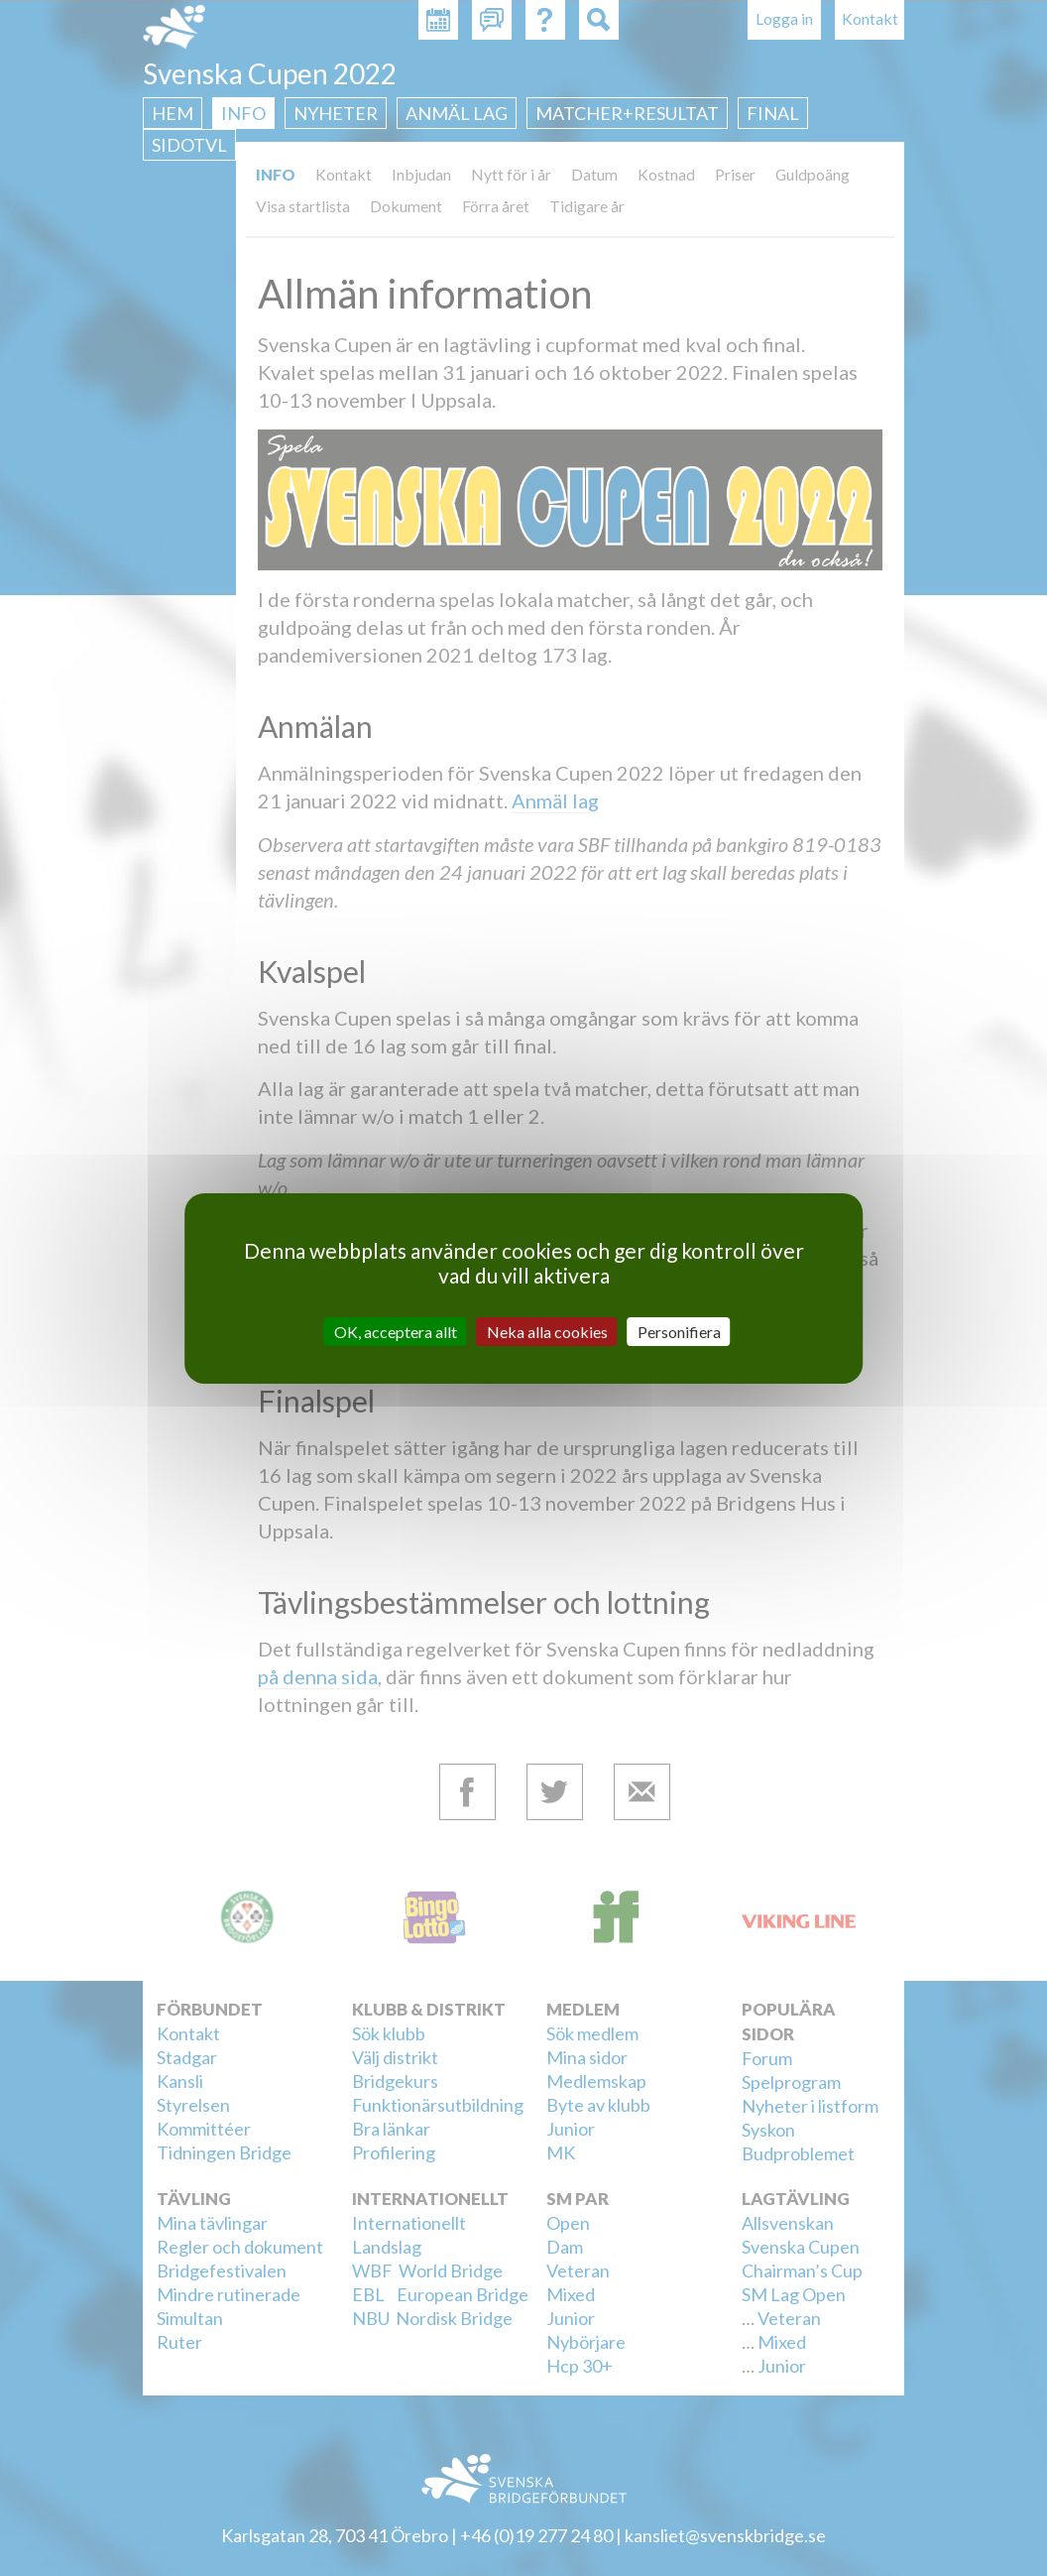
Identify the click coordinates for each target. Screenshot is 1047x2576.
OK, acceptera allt (395, 1330)
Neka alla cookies (547, 1330)
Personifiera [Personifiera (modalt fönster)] (679, 1330)
